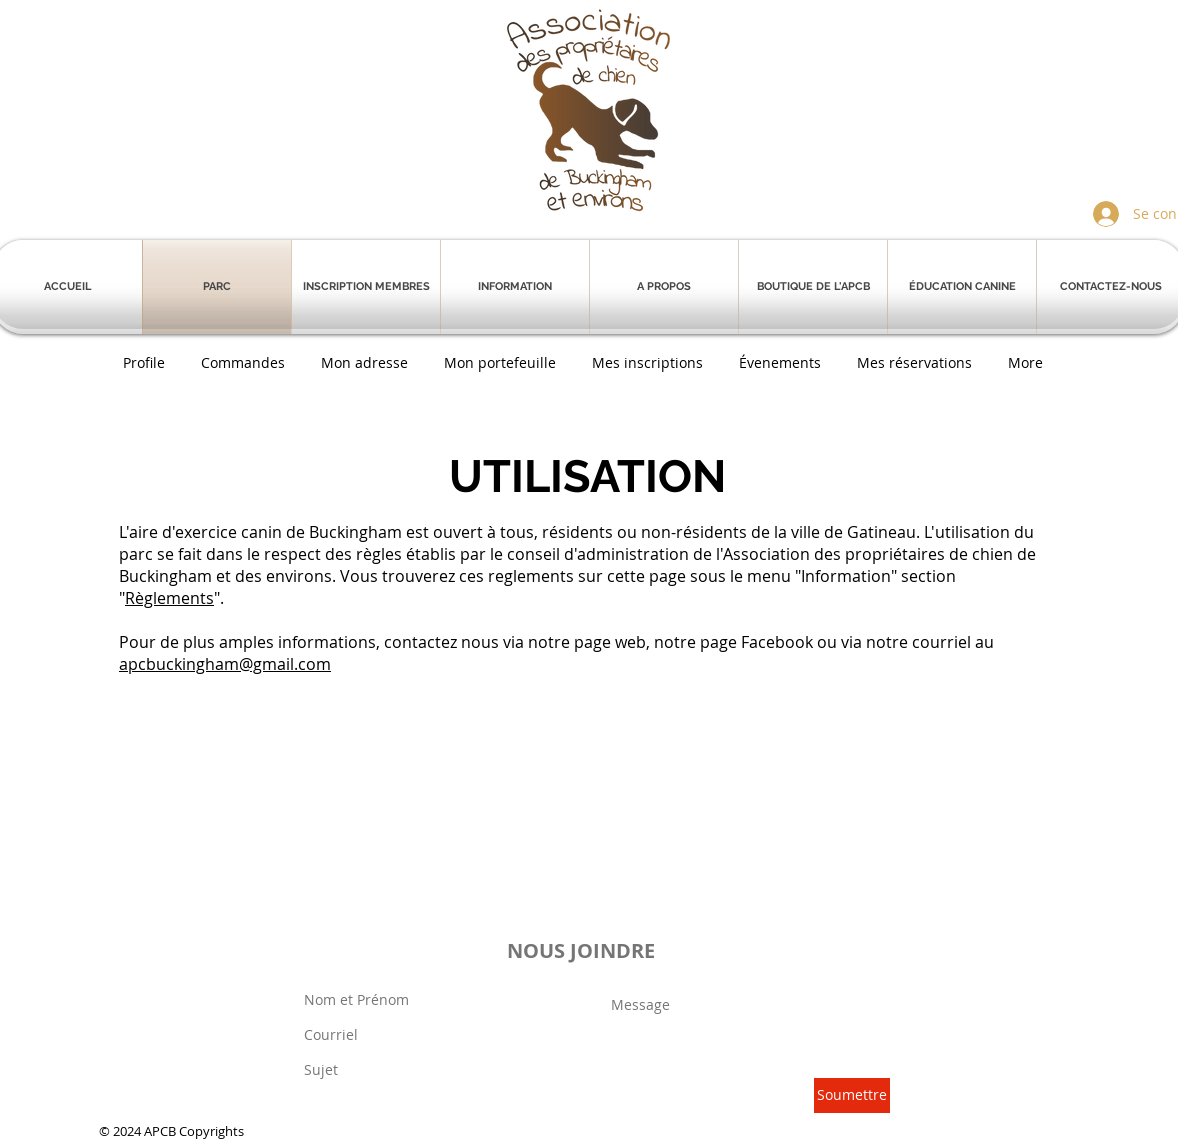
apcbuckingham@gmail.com (225, 664)
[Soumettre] (852, 1095)
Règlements (169, 598)
